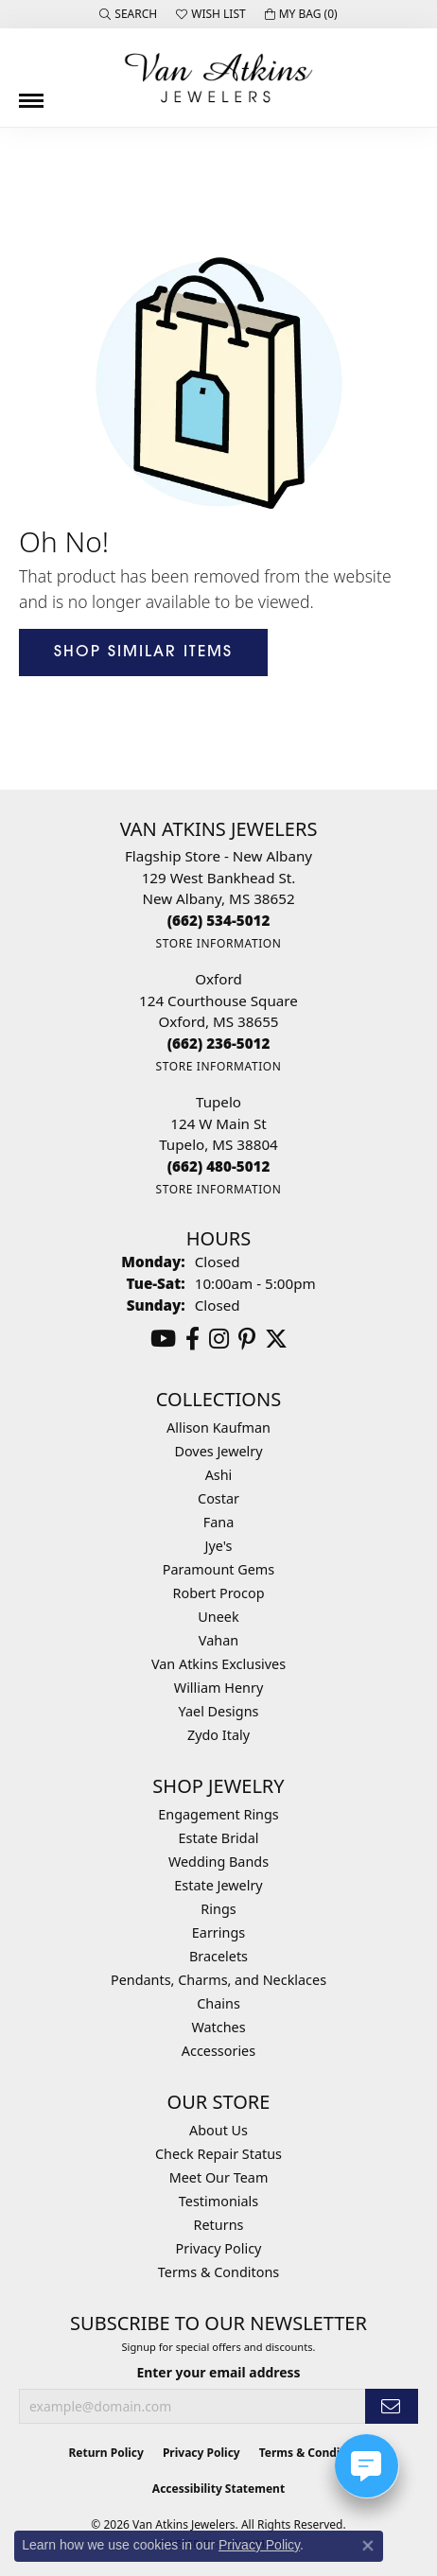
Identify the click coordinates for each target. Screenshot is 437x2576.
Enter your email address (218, 2372)
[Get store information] (218, 943)
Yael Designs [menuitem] (219, 1711)
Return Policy (106, 2453)
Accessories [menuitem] (218, 2051)
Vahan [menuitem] (218, 1640)
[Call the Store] (219, 920)
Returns (219, 2225)
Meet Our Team (219, 2177)
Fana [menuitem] (219, 1522)
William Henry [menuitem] (218, 1688)
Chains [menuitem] (218, 2003)
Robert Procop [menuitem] (218, 1593)
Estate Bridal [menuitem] (219, 1838)
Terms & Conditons (218, 2272)
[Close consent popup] (368, 2545)
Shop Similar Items (143, 652)
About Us (218, 2130)
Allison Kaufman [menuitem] (218, 1427)
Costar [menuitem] (218, 1498)
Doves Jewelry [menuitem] (218, 1451)
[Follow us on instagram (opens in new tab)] (219, 1339)
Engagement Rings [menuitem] (218, 1814)
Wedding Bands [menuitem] (218, 1862)
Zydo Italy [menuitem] (218, 1735)
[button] (128, 14)
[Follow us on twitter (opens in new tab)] (276, 1339)
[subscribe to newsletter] (391, 2406)
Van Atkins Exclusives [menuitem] (218, 1664)
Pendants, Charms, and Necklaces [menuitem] (218, 1980)
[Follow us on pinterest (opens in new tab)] (246, 1339)
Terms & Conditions (314, 2453)
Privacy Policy (219, 2248)
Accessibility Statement (218, 2488)
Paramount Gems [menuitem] (218, 1569)
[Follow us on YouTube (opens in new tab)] (163, 1339)
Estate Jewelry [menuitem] (218, 1885)
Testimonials (218, 2201)
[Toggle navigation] (31, 94)
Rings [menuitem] (218, 1909)
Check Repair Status (218, 2154)
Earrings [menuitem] (218, 1932)
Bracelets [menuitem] (218, 1956)
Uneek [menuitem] (218, 1617)
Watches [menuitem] (218, 2027)
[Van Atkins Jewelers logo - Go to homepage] (218, 78)
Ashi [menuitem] (219, 1475)
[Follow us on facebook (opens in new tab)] (192, 1339)
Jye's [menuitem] (219, 1546)
